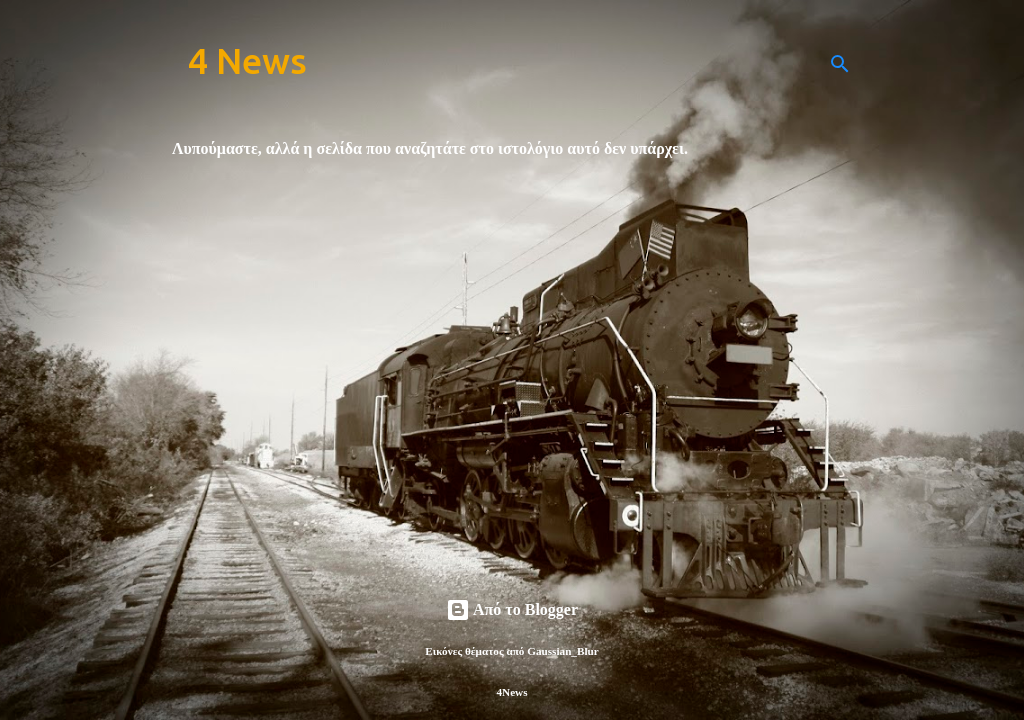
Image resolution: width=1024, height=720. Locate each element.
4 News (247, 60)
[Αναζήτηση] (840, 64)
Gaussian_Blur (563, 651)
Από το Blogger (512, 609)
